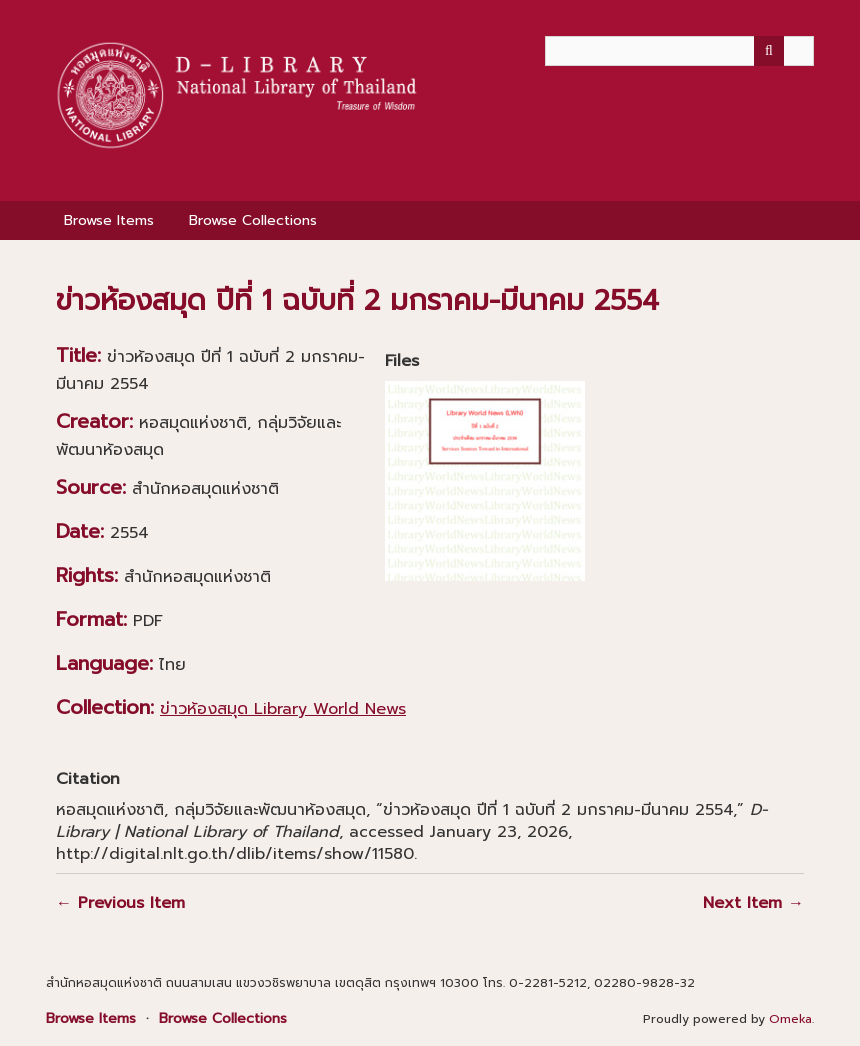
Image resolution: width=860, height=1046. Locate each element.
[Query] (679, 51)
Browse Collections (253, 220)
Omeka (790, 1019)
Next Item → (753, 903)
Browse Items (109, 220)
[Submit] (769, 51)
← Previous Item (120, 903)
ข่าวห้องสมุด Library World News (283, 709)
